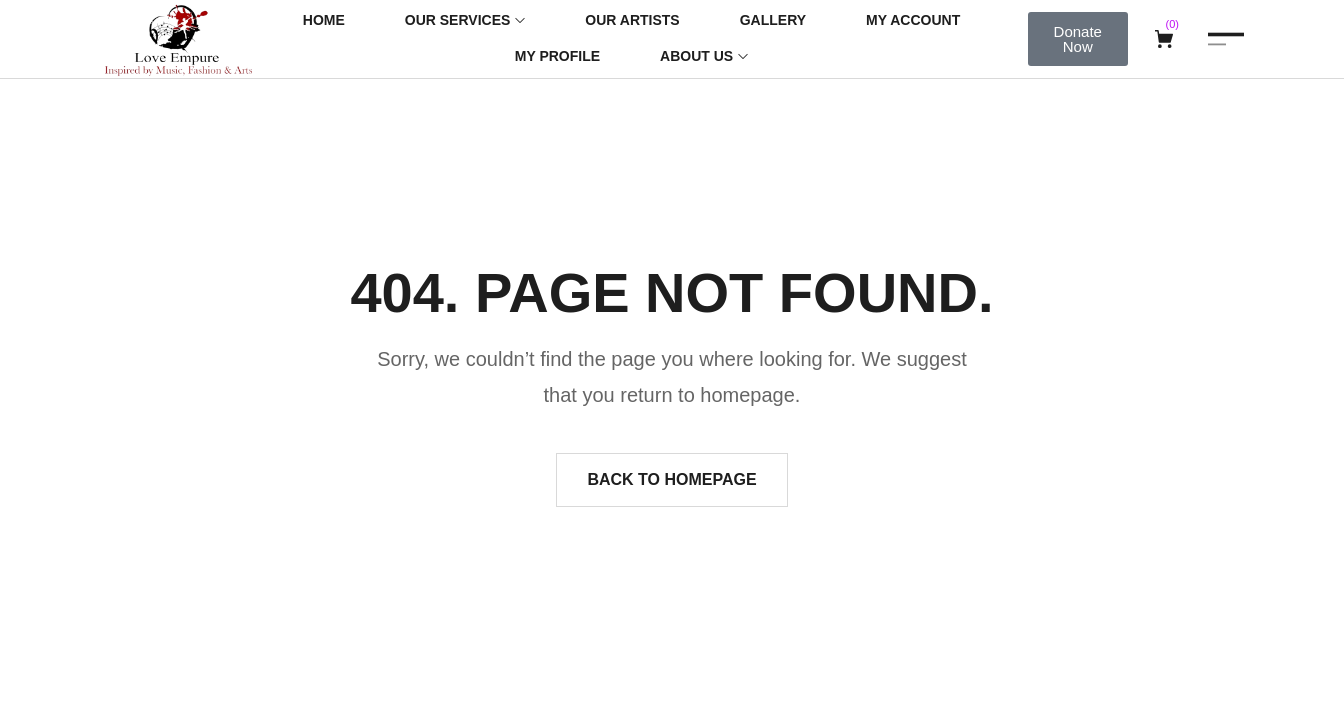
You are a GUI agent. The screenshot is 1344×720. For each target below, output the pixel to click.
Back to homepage (671, 479)
